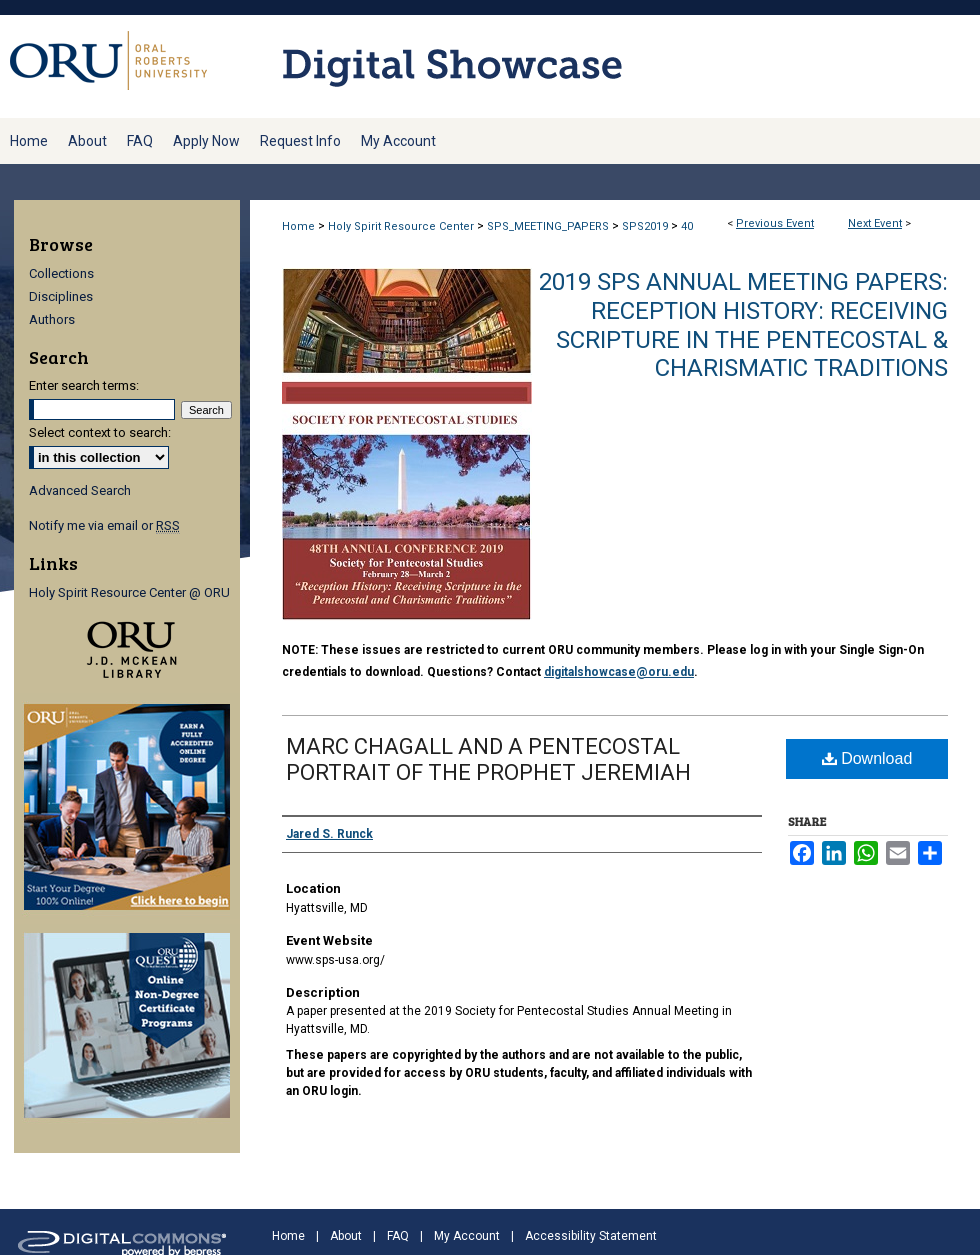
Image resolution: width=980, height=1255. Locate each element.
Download (867, 758)
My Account (467, 1236)
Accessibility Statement (591, 1236)
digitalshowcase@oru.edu (619, 672)
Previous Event (775, 223)
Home (298, 226)
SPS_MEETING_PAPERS (549, 226)
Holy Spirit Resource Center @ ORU (129, 592)
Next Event (875, 223)
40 (687, 226)
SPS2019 (646, 226)
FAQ (398, 1236)
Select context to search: (100, 432)
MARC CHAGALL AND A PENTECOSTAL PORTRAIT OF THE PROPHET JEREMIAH (488, 759)
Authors (52, 319)
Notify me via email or (104, 525)
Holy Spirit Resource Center (402, 226)
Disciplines (61, 296)
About (346, 1236)
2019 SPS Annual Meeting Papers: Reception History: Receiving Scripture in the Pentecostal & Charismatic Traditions (743, 325)
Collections (61, 273)
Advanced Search (80, 490)
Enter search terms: (84, 385)
